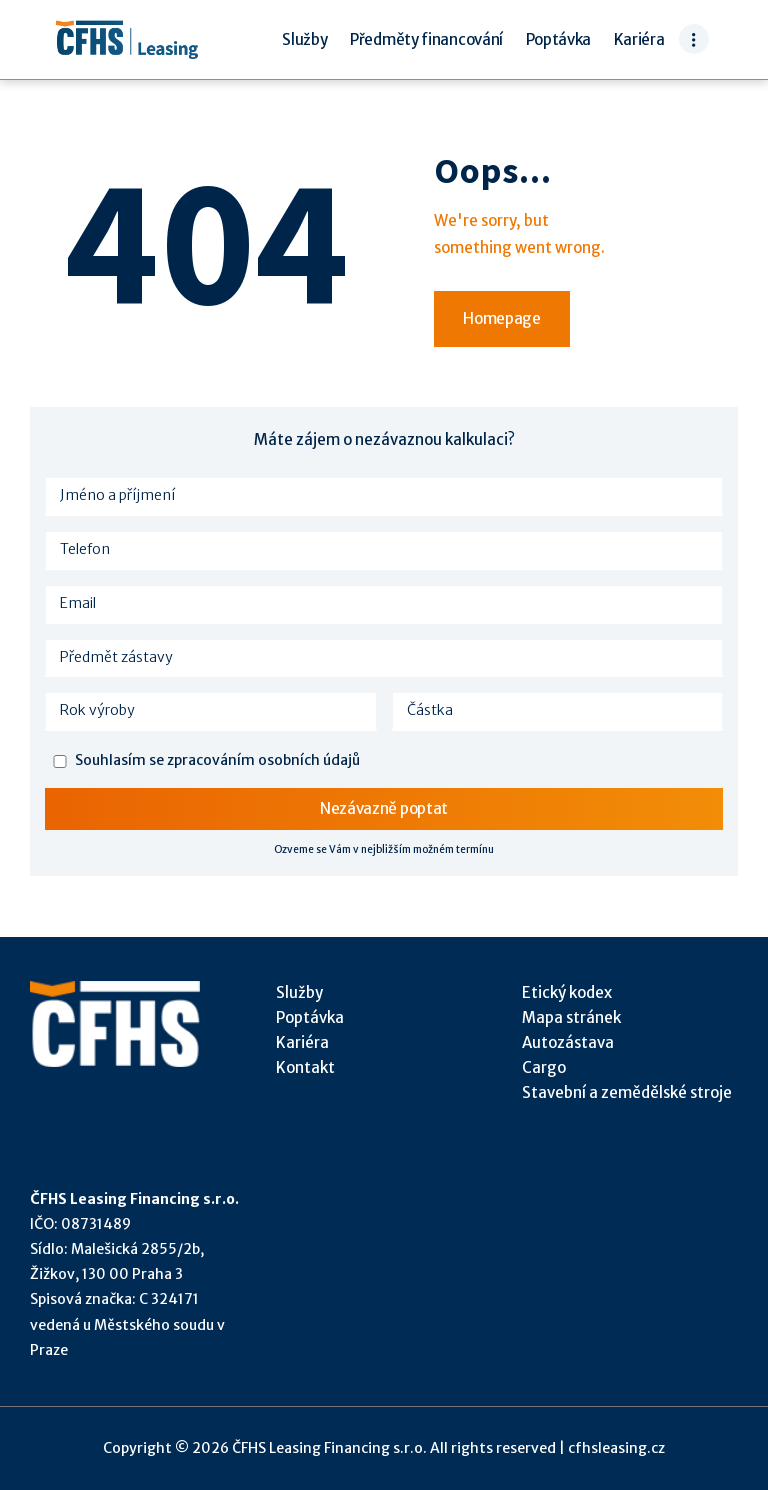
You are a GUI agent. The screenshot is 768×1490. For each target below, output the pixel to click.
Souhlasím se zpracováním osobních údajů (217, 760)
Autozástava (568, 1042)
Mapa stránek (571, 1017)
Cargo (544, 1067)
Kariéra (302, 1042)
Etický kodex (567, 992)
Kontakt (305, 1067)
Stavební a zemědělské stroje (627, 1092)
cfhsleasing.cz (616, 1448)
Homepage (502, 318)
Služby (299, 992)
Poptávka (310, 1017)
